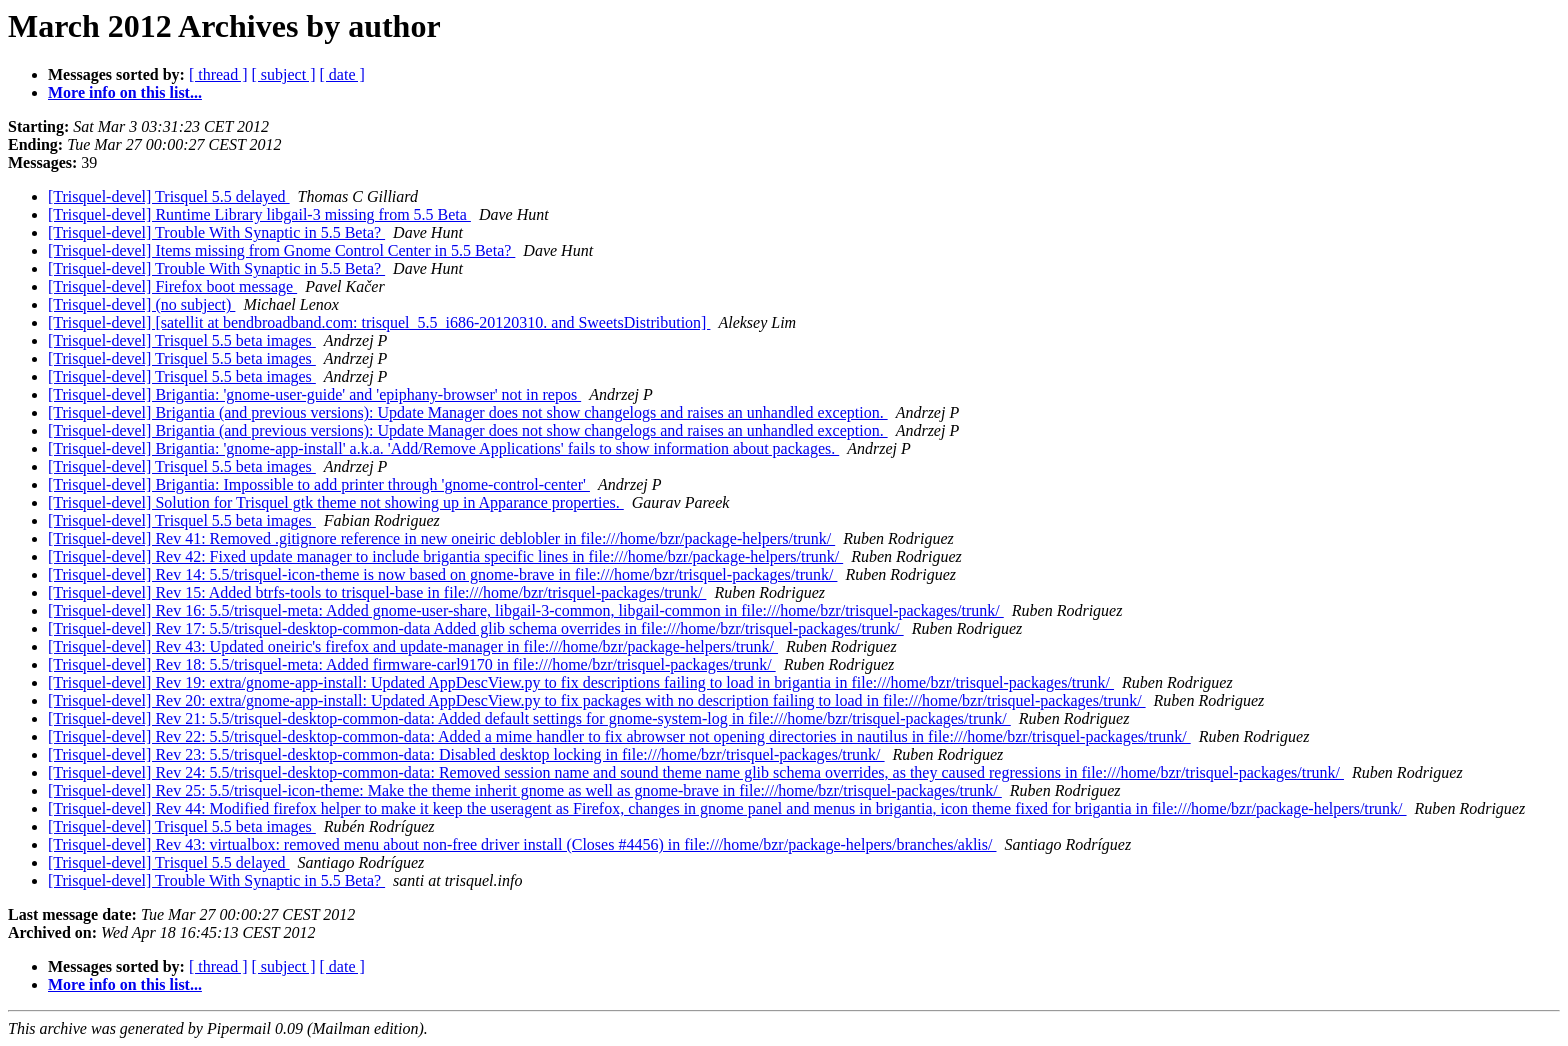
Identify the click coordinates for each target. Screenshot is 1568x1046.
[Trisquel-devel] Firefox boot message (172, 286)
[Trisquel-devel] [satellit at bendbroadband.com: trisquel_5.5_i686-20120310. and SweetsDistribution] (379, 322)
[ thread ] (218, 74)
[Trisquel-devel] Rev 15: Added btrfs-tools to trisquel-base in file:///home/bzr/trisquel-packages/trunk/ (377, 592)
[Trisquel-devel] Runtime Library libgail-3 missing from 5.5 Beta (259, 214)
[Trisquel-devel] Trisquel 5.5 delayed (169, 196)
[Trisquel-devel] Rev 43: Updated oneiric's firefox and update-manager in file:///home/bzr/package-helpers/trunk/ (413, 646)
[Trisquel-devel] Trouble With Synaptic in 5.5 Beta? (216, 232)
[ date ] (342, 74)
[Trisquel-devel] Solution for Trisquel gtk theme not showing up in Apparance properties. (336, 502)
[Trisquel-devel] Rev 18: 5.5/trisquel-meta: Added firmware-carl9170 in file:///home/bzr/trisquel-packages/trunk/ (412, 664)
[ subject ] (284, 74)
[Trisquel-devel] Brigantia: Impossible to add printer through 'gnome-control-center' (319, 484)
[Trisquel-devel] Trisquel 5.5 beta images (182, 340)
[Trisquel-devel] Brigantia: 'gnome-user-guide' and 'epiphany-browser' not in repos (314, 394)
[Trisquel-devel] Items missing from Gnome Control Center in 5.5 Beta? (281, 250)
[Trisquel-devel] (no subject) (141, 304)
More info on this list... (125, 92)
